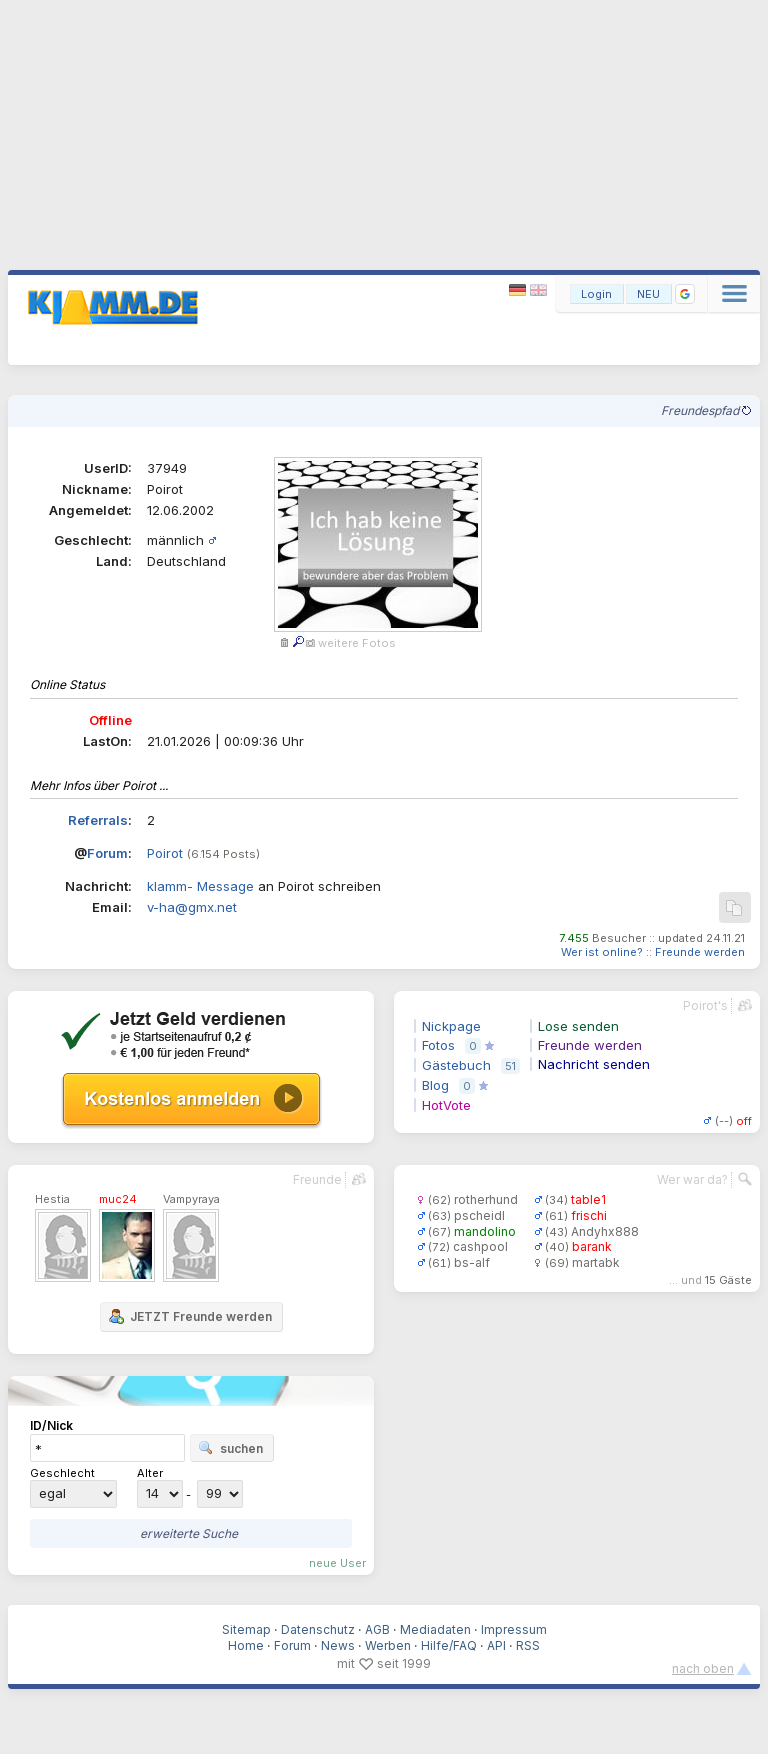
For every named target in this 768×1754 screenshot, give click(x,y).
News (338, 1645)
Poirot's (705, 1005)
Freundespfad (706, 410)
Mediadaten (435, 1629)
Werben (388, 1645)
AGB (377, 1629)
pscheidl (479, 1215)
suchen (230, 1448)
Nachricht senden (594, 1064)
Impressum (514, 1629)
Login (596, 294)
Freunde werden (700, 952)
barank (592, 1246)
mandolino (485, 1231)
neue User (337, 1563)
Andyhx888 (605, 1231)
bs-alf (472, 1262)
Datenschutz (318, 1629)
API (496, 1645)
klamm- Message (200, 886)
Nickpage (451, 1026)
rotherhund (486, 1199)
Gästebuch (456, 1065)
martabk (596, 1262)
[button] (685, 294)
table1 (588, 1199)
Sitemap (246, 1629)
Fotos (438, 1045)
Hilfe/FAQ (449, 1645)
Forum (107, 853)
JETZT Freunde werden (190, 1316)
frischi (589, 1215)
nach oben (703, 1668)
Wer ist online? (602, 952)
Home (246, 1645)
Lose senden (578, 1026)
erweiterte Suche (189, 1533)
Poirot (165, 853)
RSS (528, 1645)
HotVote (446, 1105)
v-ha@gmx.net (192, 907)
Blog (435, 1085)
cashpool (480, 1246)
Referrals (98, 820)
